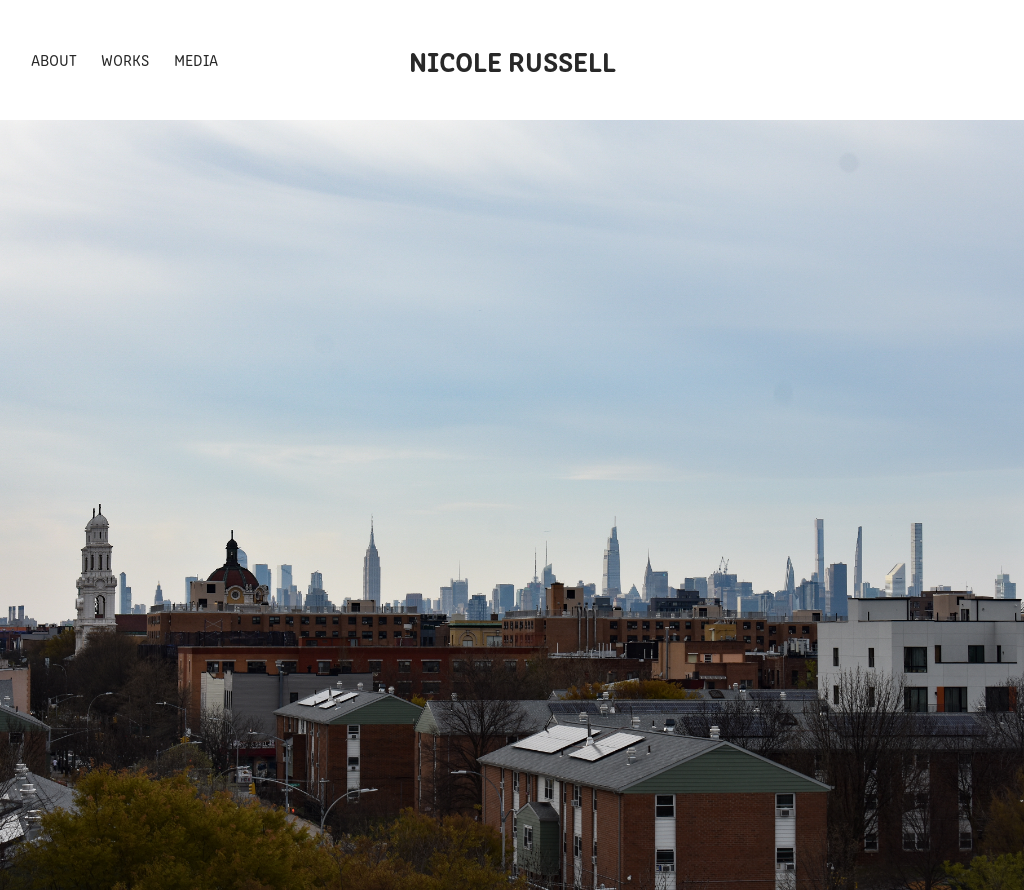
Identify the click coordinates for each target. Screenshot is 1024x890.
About (54, 59)
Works (125, 59)
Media (196, 59)
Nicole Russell (512, 60)
